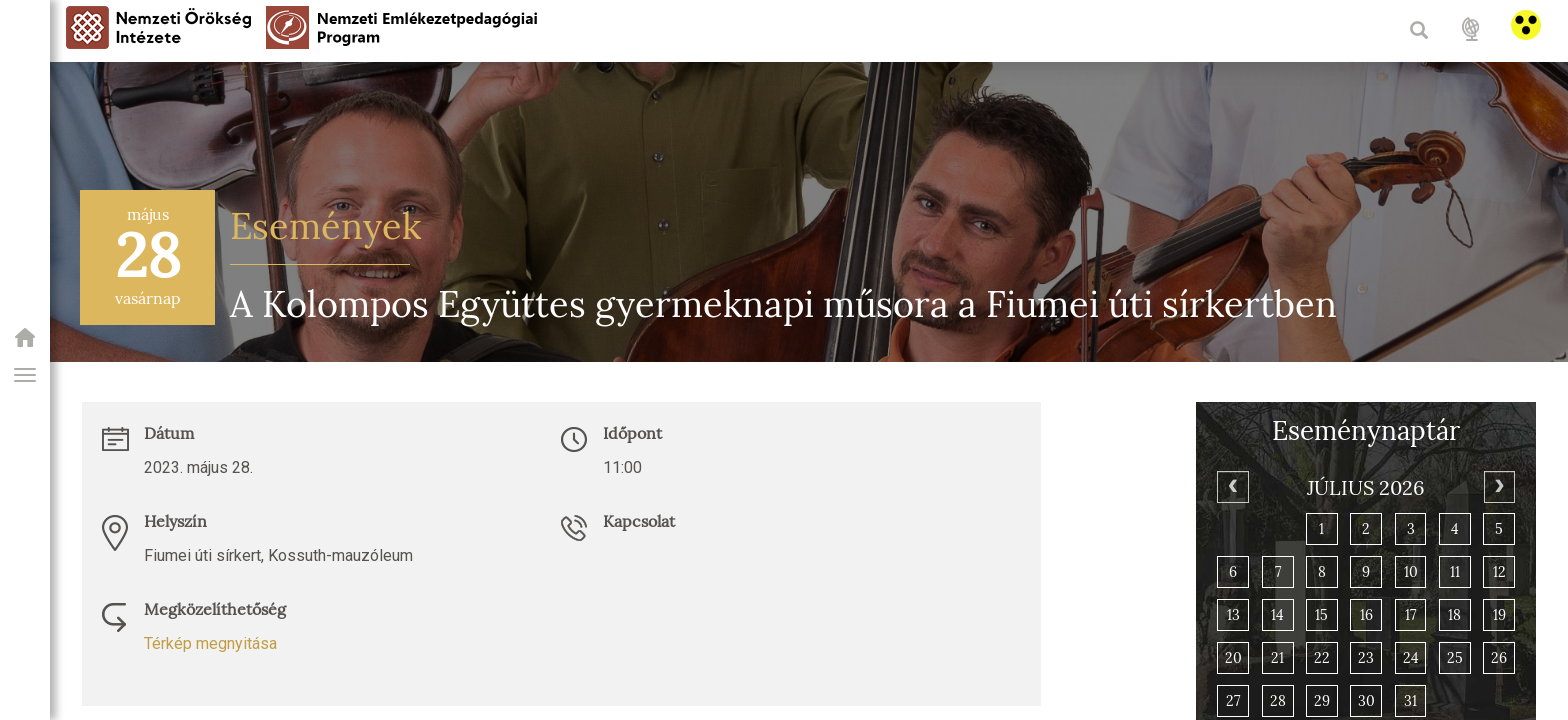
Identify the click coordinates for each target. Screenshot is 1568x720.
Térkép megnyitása (210, 643)
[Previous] (1232, 487)
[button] (25, 375)
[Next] (1499, 487)
